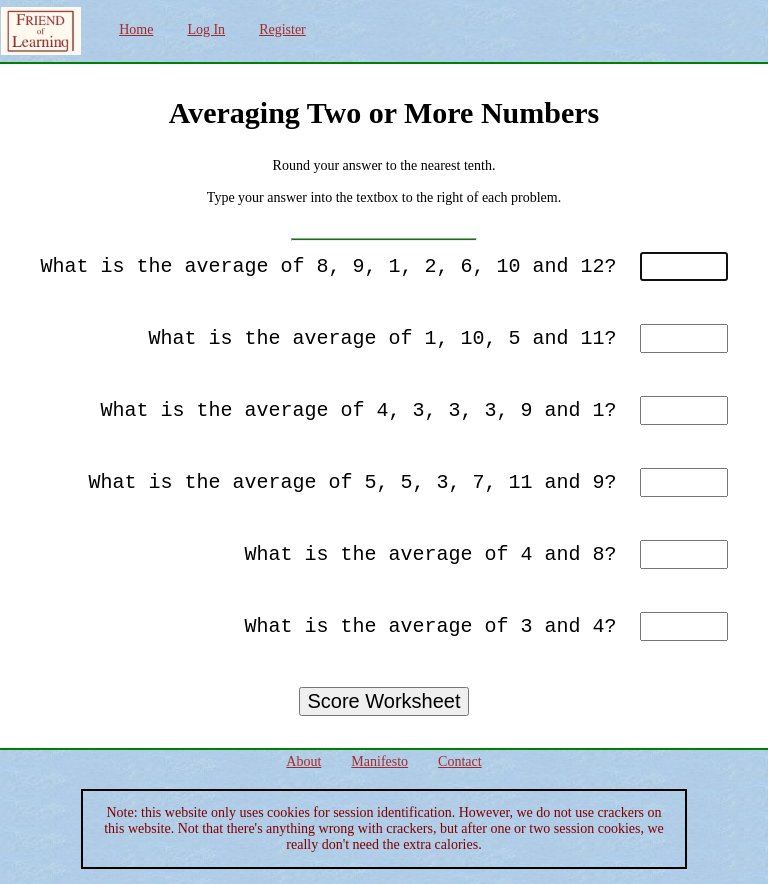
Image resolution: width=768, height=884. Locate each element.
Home (136, 29)
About (303, 761)
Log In (206, 29)
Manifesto (379, 761)
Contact (460, 761)
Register (282, 29)
